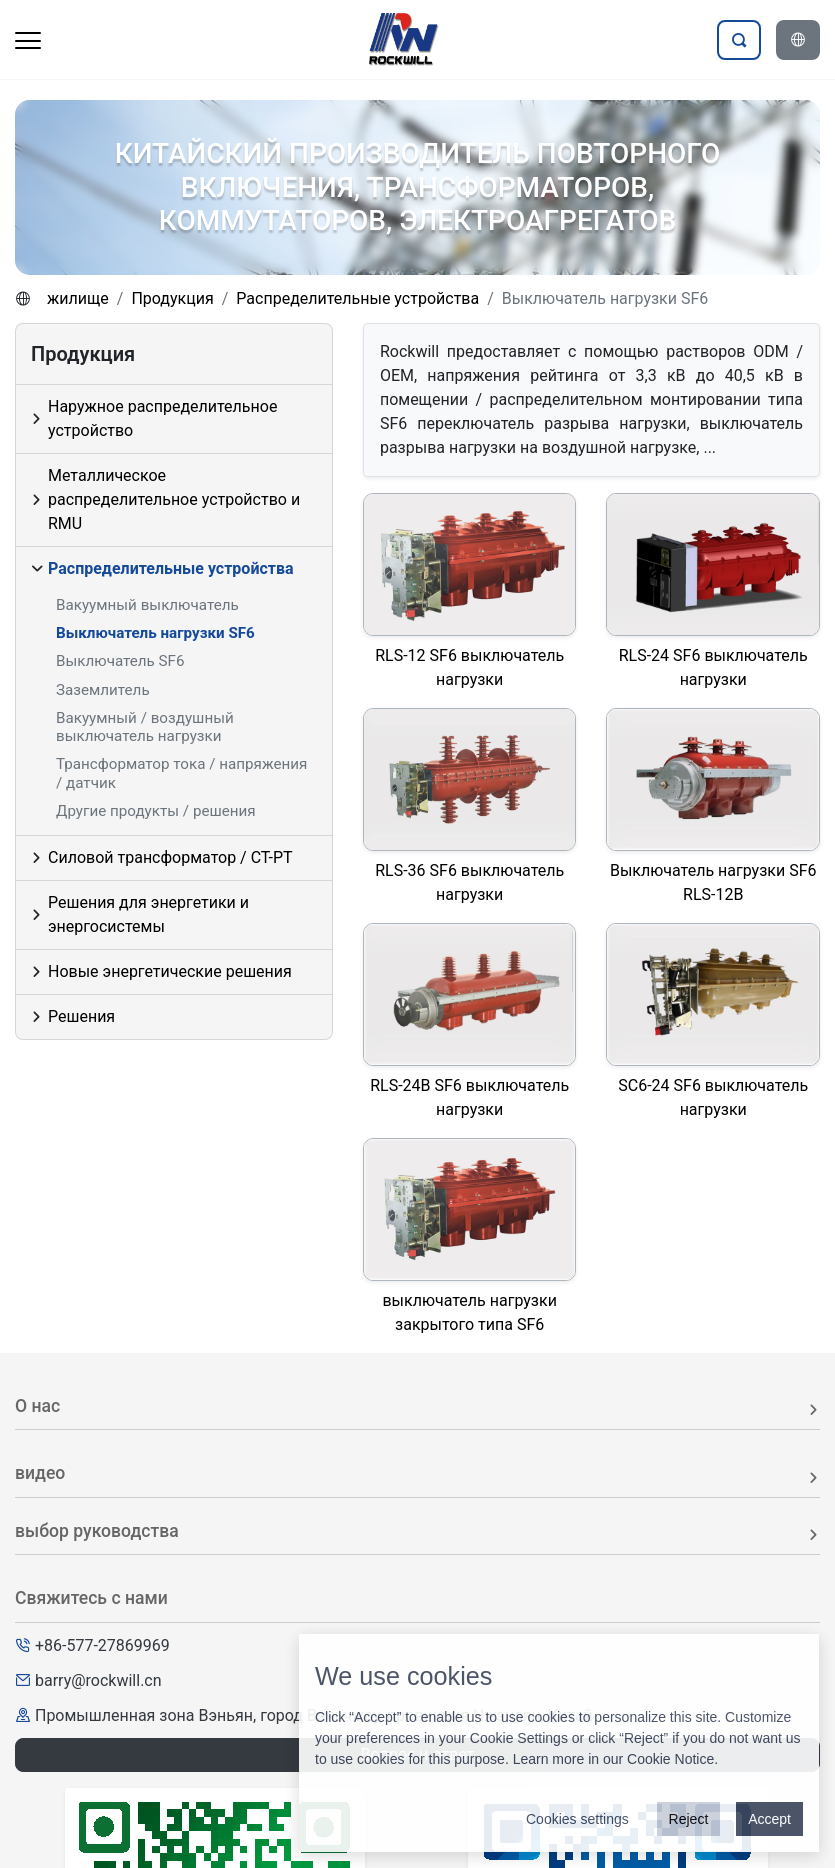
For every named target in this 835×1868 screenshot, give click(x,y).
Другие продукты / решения (156, 811)
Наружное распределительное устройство (162, 418)
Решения (81, 1016)
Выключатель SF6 (120, 661)
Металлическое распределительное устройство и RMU (174, 499)
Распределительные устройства (357, 298)
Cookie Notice (670, 1759)
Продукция (172, 298)
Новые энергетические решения (170, 971)
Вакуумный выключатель (147, 605)
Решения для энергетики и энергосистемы (148, 914)
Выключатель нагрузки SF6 (155, 633)
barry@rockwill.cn (98, 1680)
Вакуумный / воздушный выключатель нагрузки (145, 727)
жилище (78, 298)
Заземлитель (103, 690)
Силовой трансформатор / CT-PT (170, 857)
